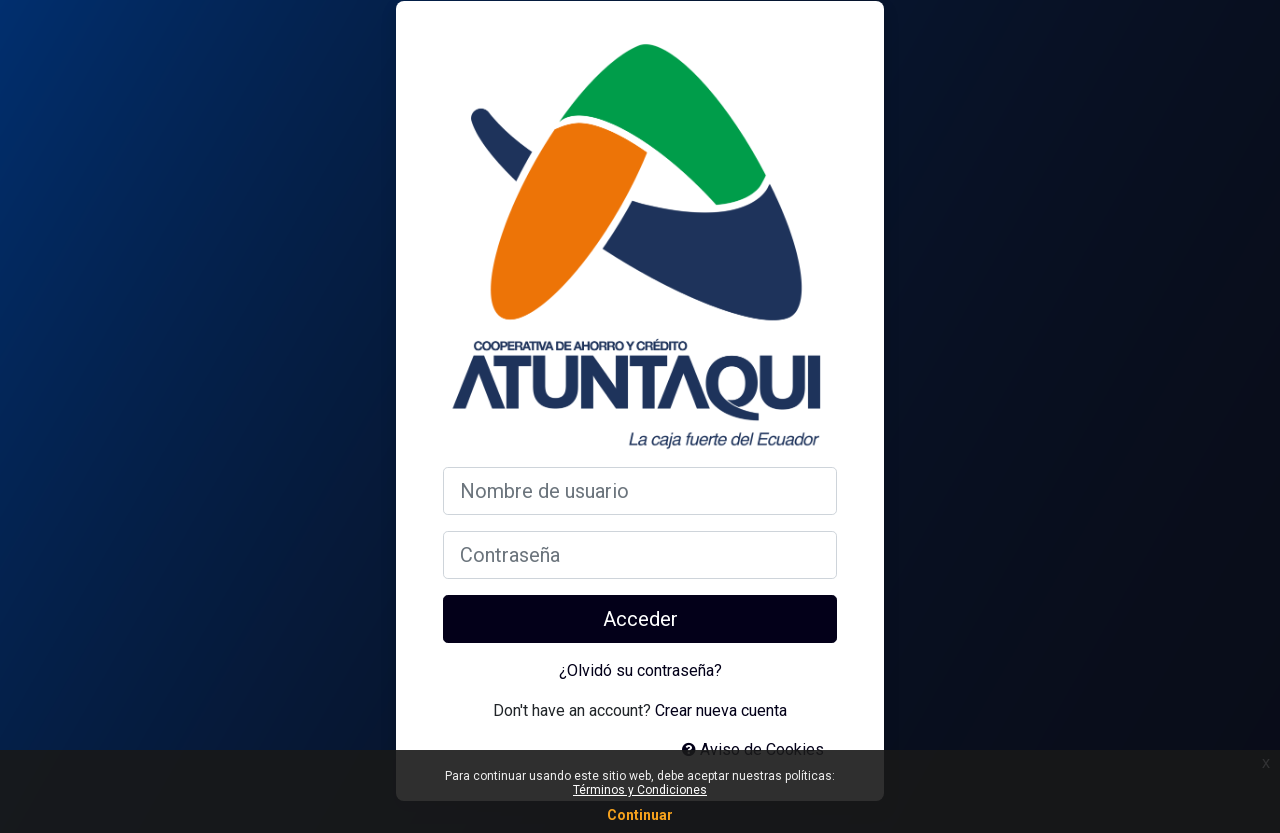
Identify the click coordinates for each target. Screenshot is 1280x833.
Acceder (640, 619)
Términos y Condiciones (640, 790)
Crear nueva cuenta (721, 710)
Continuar (640, 815)
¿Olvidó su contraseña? (640, 670)
